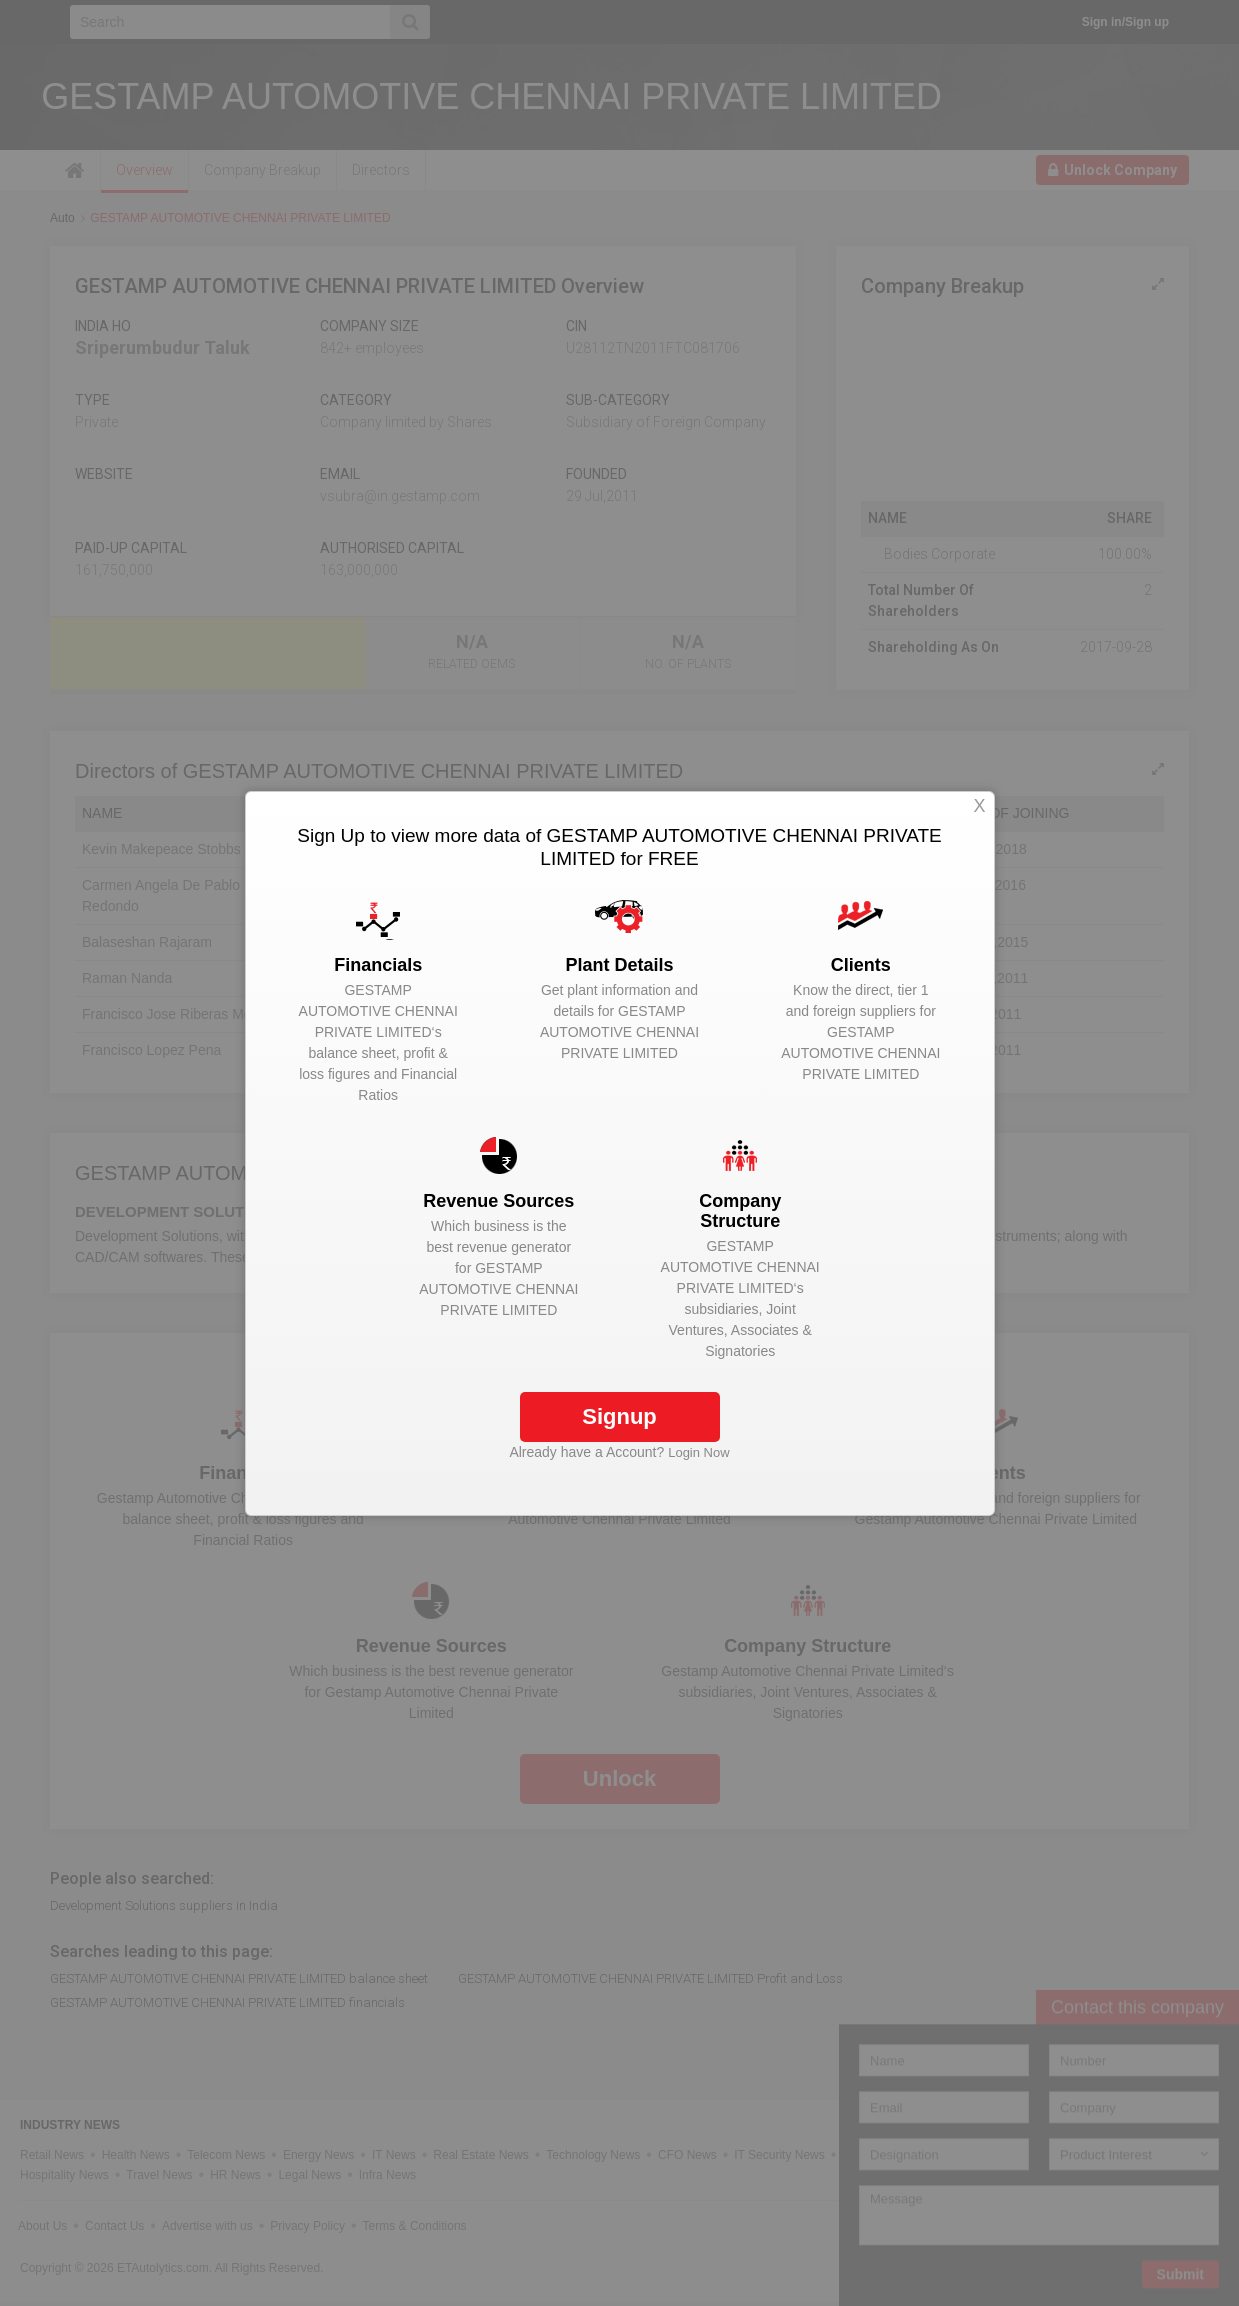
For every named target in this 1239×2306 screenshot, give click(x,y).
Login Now (698, 1452)
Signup (619, 1416)
